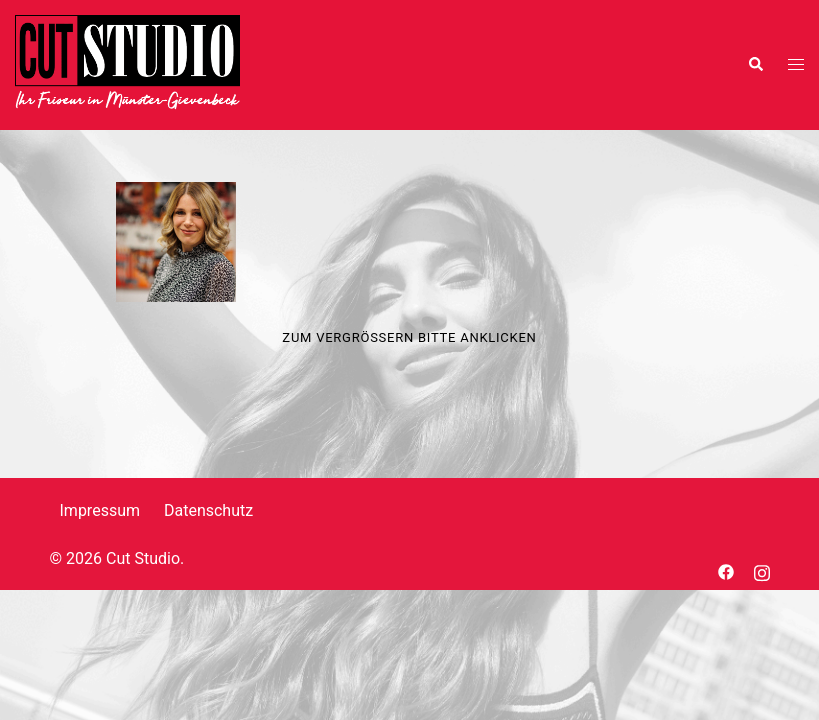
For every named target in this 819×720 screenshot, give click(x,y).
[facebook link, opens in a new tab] (726, 570)
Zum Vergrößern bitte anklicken (409, 337)
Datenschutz (208, 510)
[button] (755, 65)
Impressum (100, 510)
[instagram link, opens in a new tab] (762, 570)
